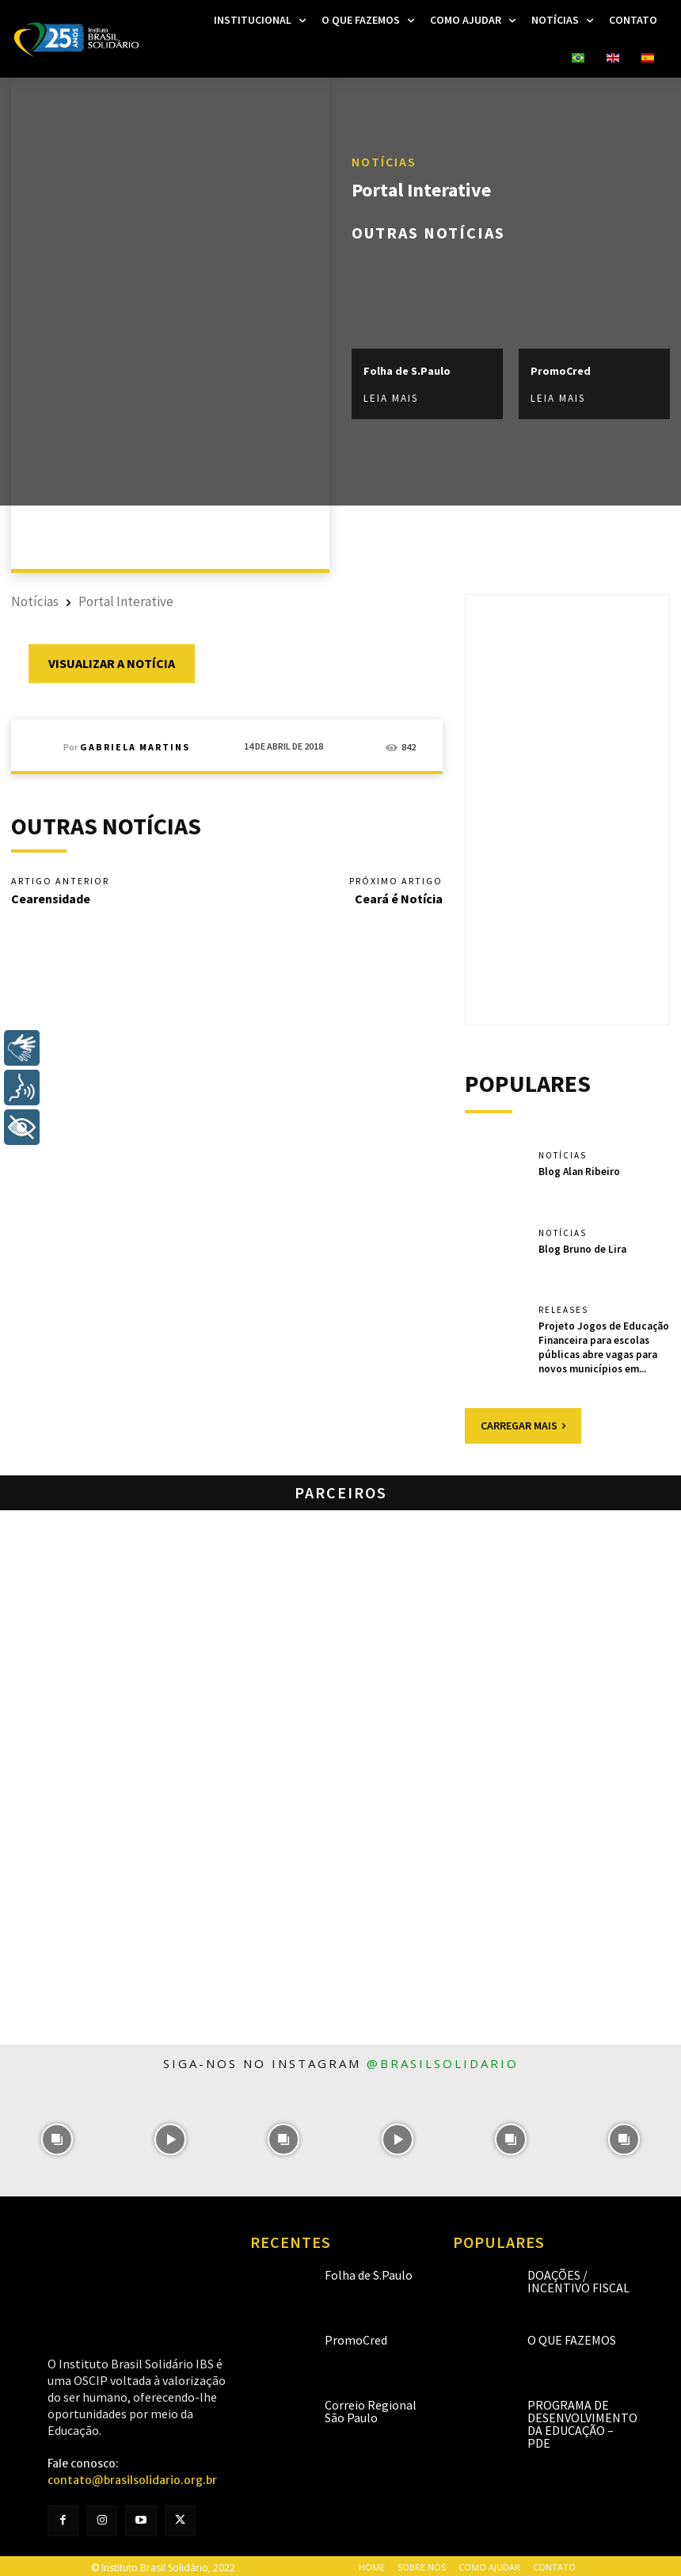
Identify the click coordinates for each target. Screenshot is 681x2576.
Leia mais (390, 399)
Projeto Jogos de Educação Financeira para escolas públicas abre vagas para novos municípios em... (602, 1345)
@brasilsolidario (443, 2060)
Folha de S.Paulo (407, 371)
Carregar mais (523, 1422)
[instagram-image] (56, 2136)
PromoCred (561, 371)
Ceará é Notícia (399, 898)
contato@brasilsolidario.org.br (132, 2477)
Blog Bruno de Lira (581, 1248)
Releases (563, 1310)
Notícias (384, 161)
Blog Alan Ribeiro (579, 1170)
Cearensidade (50, 898)
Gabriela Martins (135, 747)
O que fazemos (571, 2337)
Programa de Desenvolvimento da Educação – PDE (582, 2421)
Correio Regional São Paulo (371, 2408)
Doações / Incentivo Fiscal (578, 2278)
